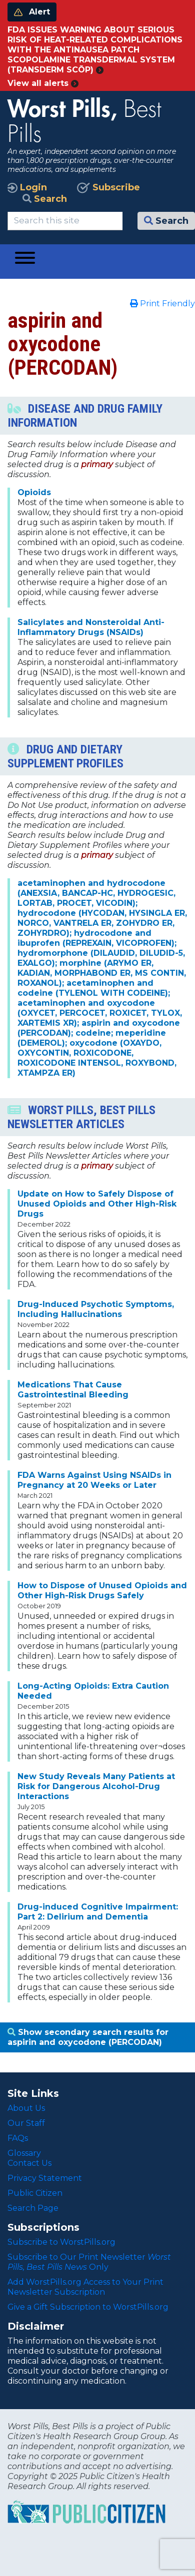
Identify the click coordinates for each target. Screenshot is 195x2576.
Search (44, 198)
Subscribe (108, 187)
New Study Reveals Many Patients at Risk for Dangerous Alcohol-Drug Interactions (96, 1786)
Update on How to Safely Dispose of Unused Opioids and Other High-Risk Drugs (97, 1204)
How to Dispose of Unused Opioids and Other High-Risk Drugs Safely (102, 1590)
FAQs (18, 2138)
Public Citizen (35, 2193)
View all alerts (43, 83)
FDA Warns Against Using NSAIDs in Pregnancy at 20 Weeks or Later (95, 1480)
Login (27, 187)
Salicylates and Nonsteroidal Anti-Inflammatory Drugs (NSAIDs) (91, 627)
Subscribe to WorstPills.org (62, 2242)
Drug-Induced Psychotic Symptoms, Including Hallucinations (96, 1309)
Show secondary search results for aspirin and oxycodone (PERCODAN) (88, 2037)
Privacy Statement (45, 2178)
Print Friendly (162, 303)
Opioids (34, 492)
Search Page (33, 2208)
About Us (26, 2108)
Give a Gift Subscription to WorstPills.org (88, 2307)
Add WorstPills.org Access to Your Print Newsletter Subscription (86, 2287)
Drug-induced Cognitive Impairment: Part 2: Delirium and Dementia (98, 1912)
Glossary (24, 2153)
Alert (32, 11)
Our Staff (26, 2123)
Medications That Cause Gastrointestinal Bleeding (73, 1389)
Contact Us (30, 2163)
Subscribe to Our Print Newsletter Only (89, 2262)
